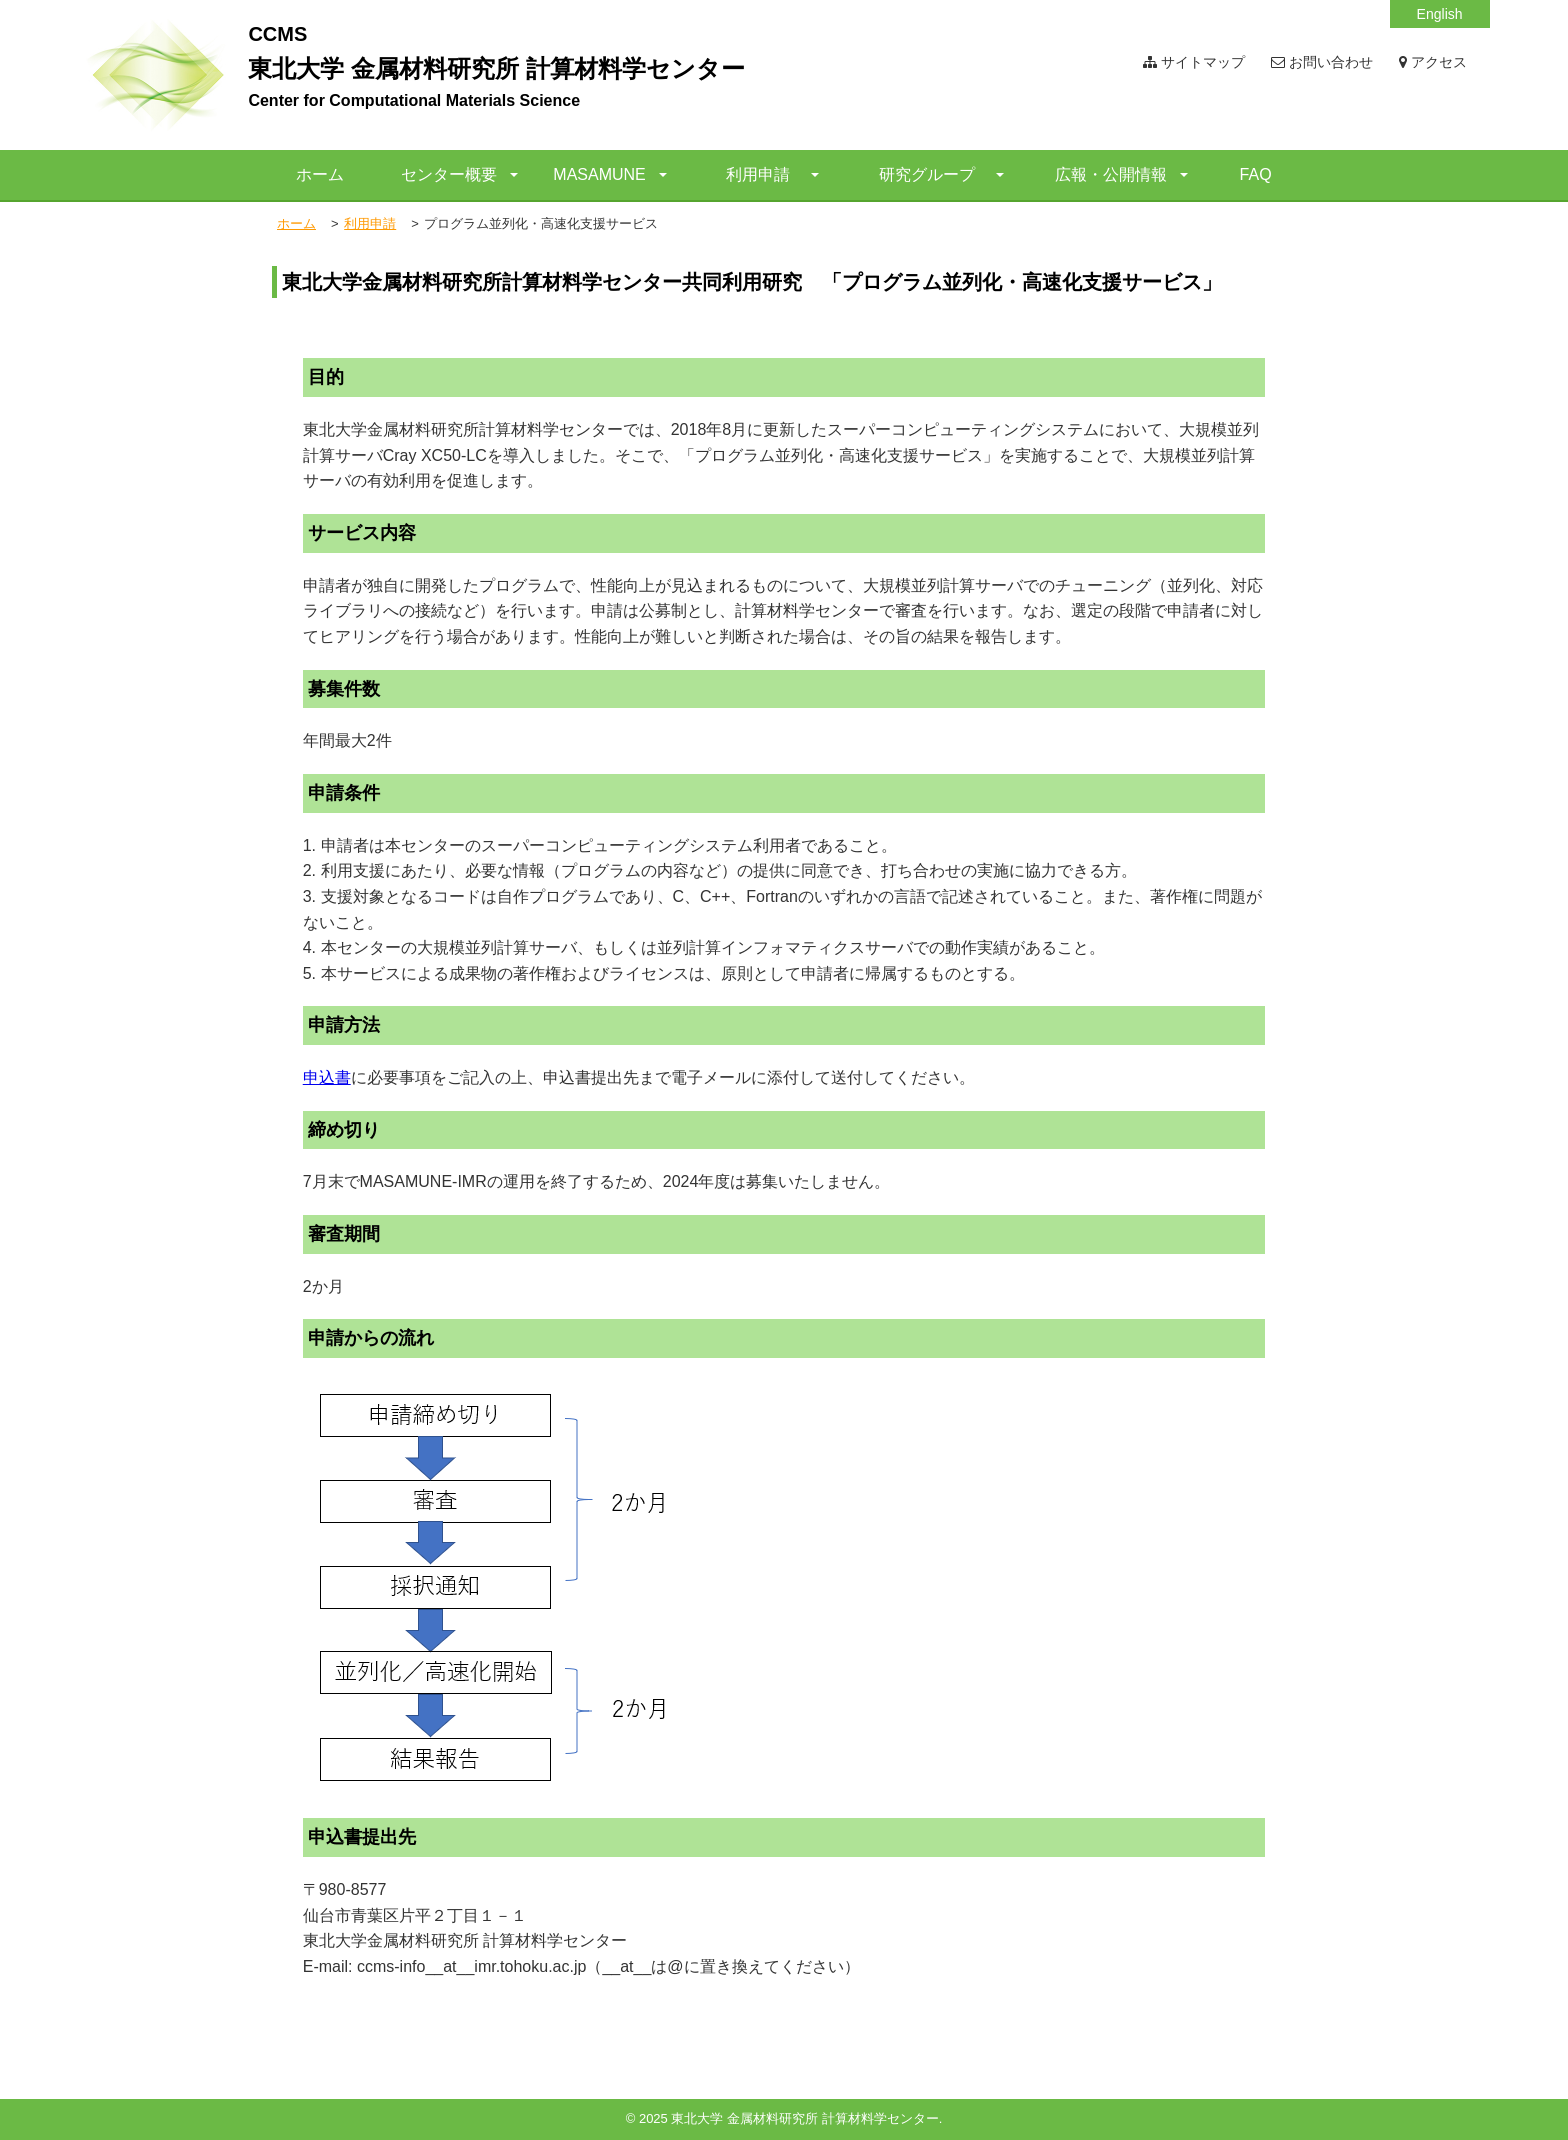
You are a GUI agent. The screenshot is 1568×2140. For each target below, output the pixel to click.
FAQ (1256, 174)
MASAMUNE (599, 174)
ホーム (320, 174)
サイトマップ (1194, 62)
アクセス (1433, 62)
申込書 (327, 1077)
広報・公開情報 (1111, 174)
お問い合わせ (1322, 62)
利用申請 (758, 174)
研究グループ (927, 174)
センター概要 (449, 174)
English (1440, 14)
